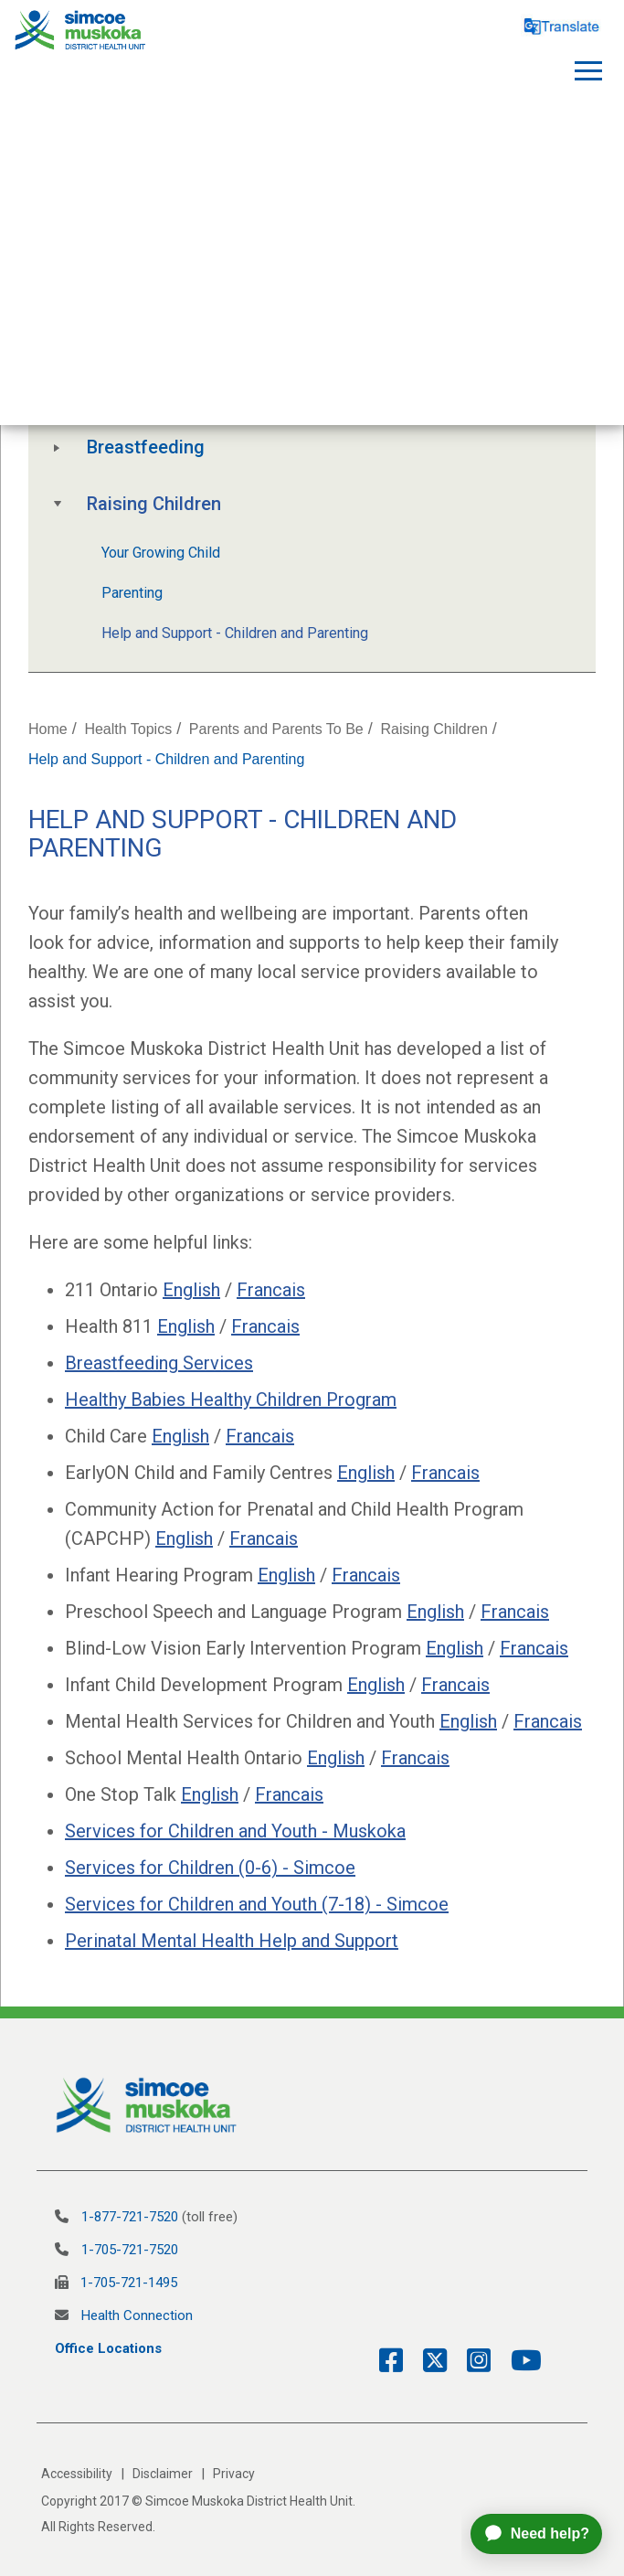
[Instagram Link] (472, 2361)
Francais (271, 1290)
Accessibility (76, 2473)
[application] (542, 2534)
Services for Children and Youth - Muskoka (235, 1831)
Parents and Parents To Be (276, 729)
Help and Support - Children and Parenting (234, 633)
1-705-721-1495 (128, 2282)
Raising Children (154, 504)
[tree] (312, 461)
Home (48, 729)
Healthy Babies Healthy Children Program (231, 1399)
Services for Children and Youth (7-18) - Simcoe (257, 1904)
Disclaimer (162, 2473)
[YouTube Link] (519, 2361)
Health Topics (128, 729)
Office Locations (108, 2348)
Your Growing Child (160, 552)
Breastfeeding (146, 447)
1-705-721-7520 (129, 2249)
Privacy (234, 2473)
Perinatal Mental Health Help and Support (231, 1941)
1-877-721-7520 (129, 2217)
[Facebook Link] (391, 2361)
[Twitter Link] (428, 2361)
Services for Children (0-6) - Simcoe (210, 1868)
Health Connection (137, 2315)
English (191, 1290)
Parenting (132, 592)
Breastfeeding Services (159, 1363)
